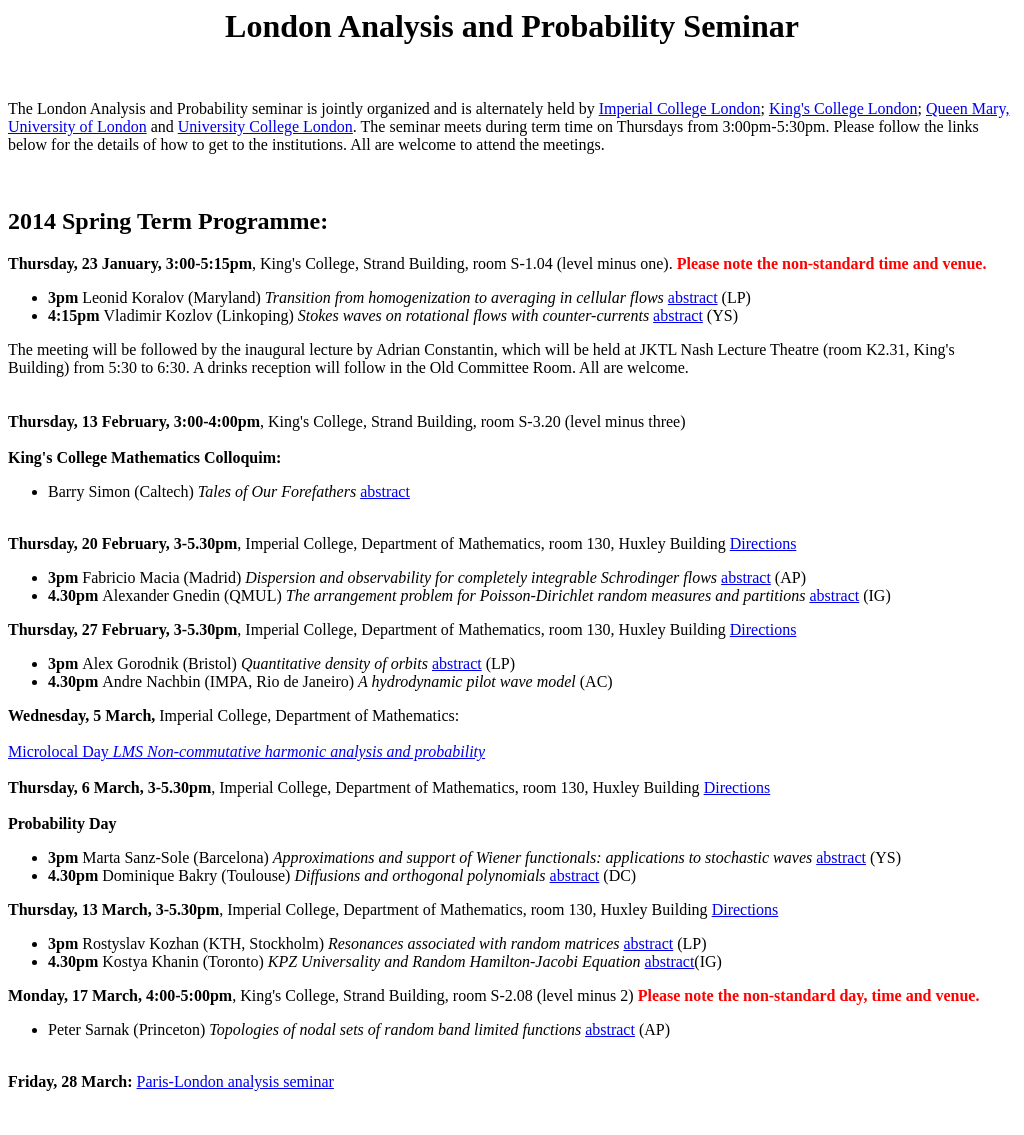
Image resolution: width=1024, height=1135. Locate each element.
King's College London (843, 108)
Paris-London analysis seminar (235, 1081)
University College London (265, 126)
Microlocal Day (246, 751)
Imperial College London (680, 108)
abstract (693, 297)
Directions (763, 543)
